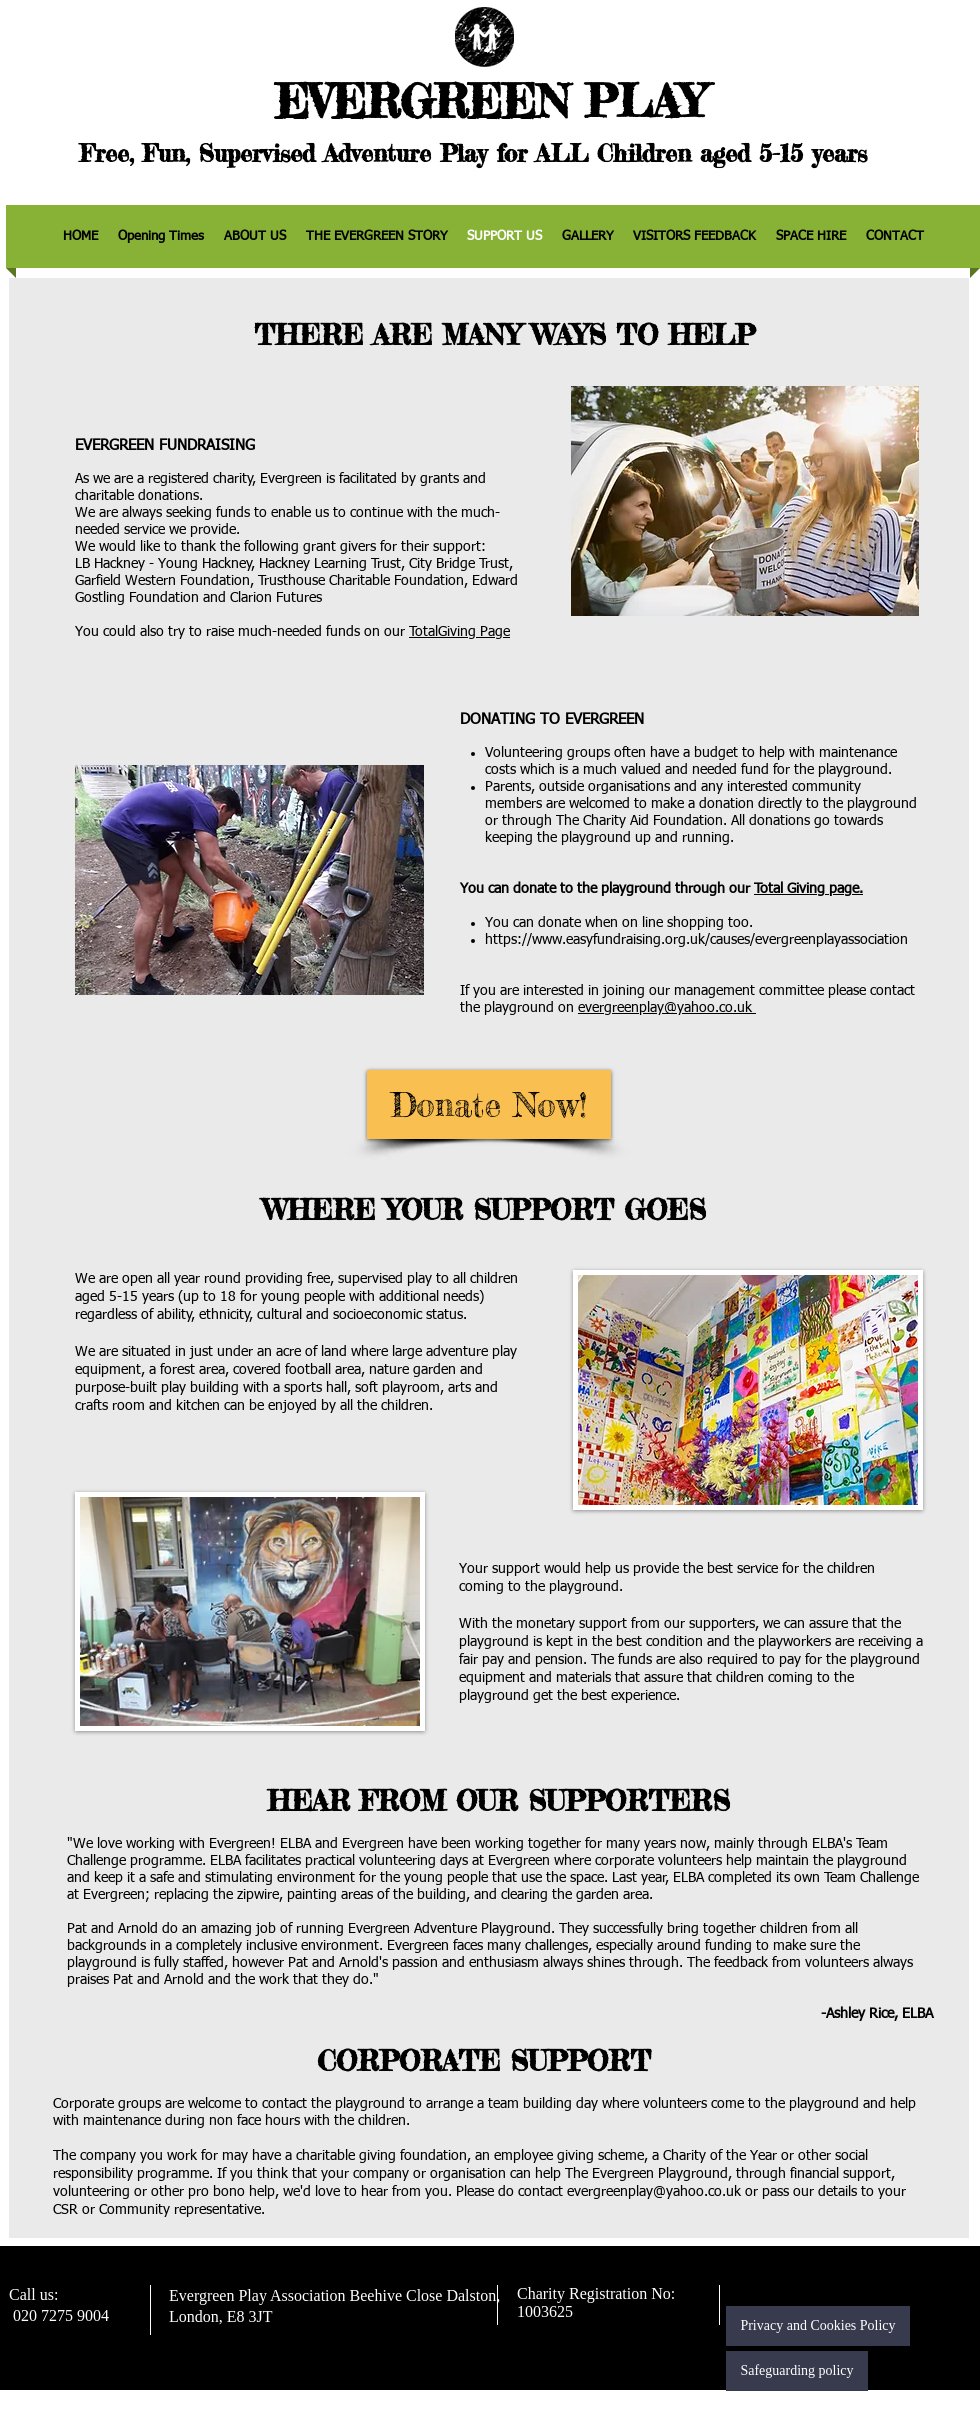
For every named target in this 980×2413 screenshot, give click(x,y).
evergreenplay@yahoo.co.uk (667, 1008)
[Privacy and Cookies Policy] (818, 2326)
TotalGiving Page (459, 632)
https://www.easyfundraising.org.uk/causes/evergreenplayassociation (696, 940)
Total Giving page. (808, 889)
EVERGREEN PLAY (490, 101)
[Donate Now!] (489, 1104)
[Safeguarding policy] (797, 2371)
